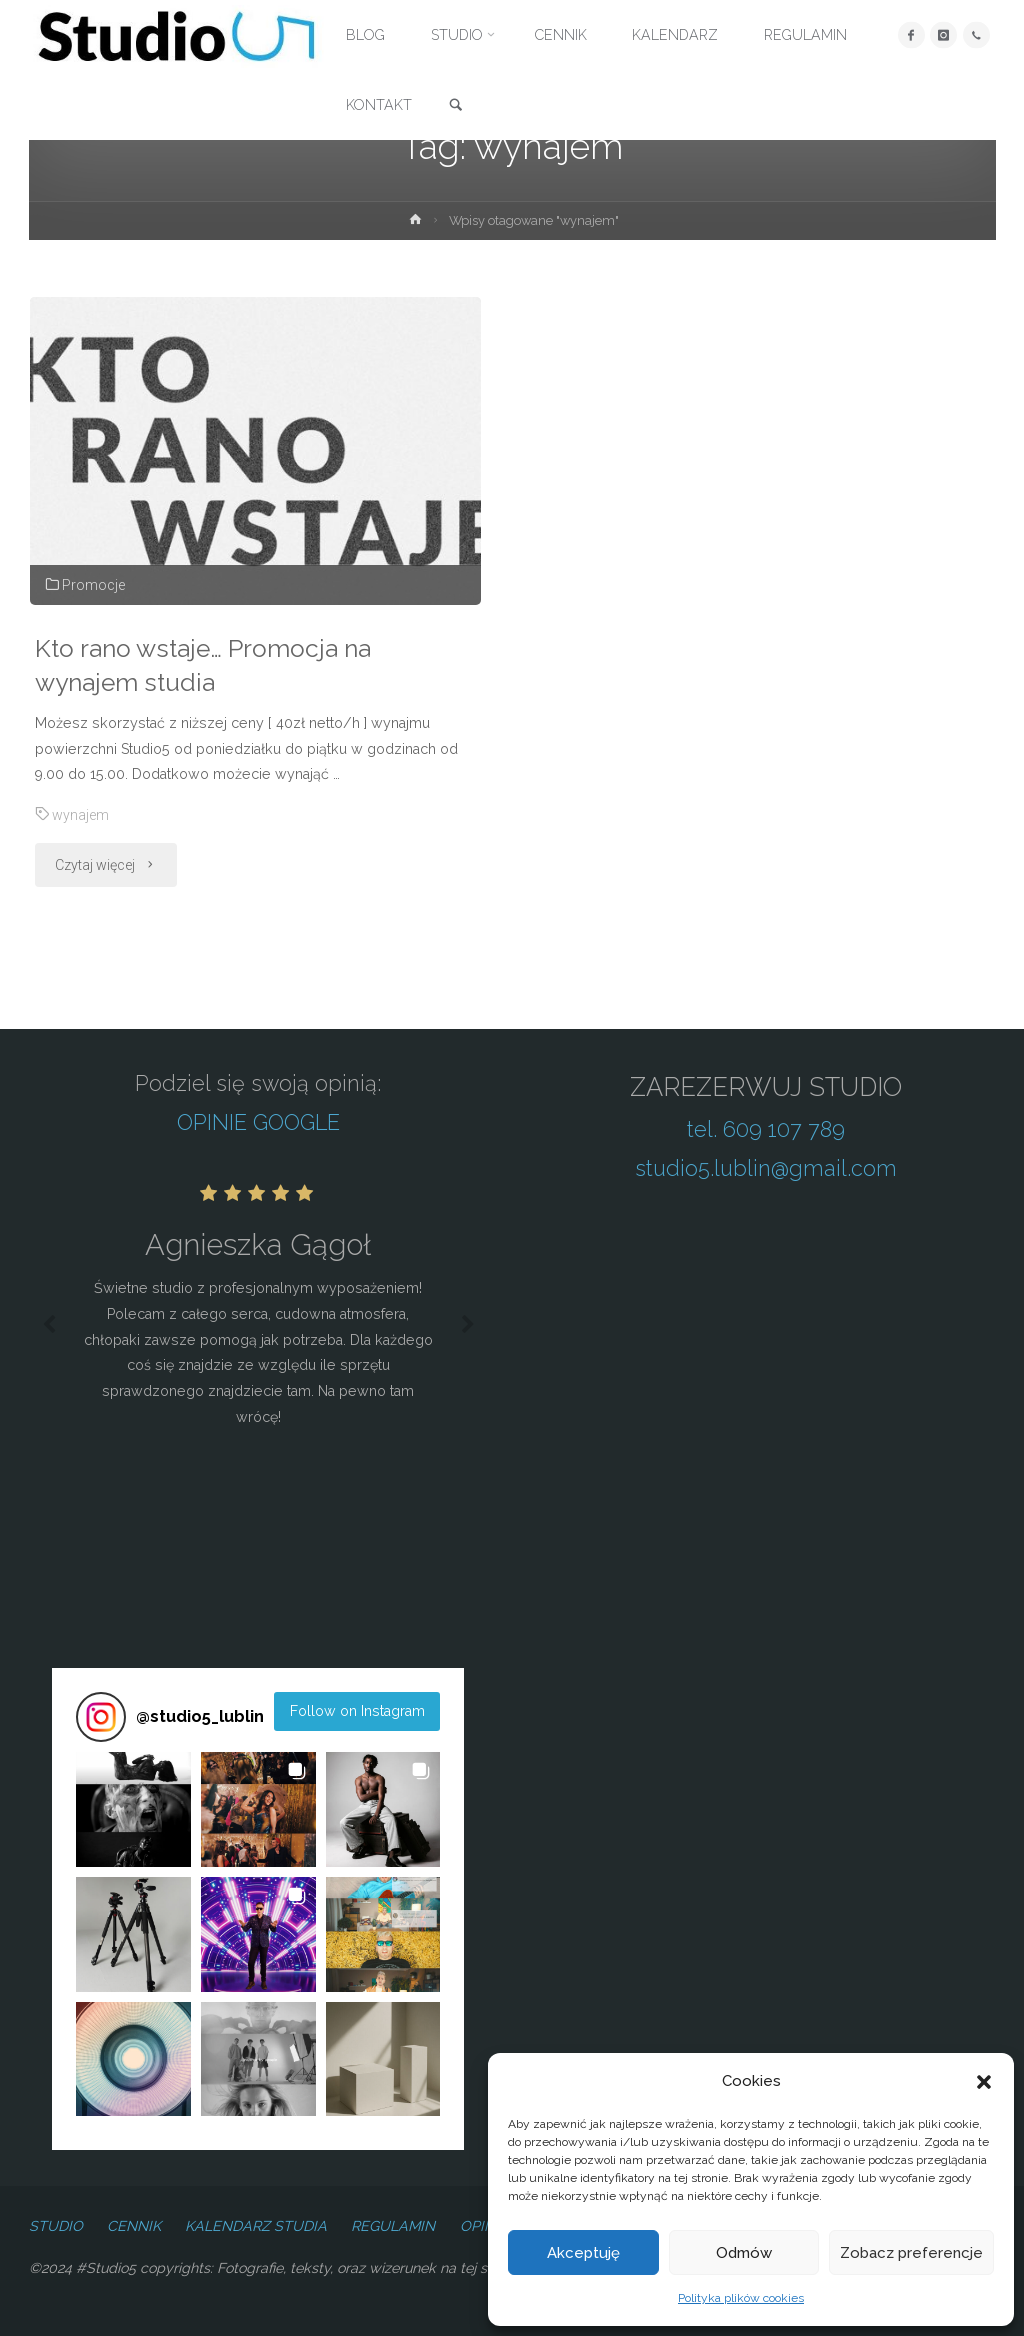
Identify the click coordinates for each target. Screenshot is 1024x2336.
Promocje (93, 585)
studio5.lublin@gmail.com (766, 1168)
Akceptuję (583, 2253)
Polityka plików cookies (741, 2298)
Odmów (744, 2253)
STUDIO (56, 2226)
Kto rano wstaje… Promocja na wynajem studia (206, 666)
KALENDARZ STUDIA (256, 2226)
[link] (456, 106)
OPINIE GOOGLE (258, 1122)
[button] (984, 2082)
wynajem (80, 815)
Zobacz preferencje (911, 2253)
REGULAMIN (393, 2226)
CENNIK (134, 2226)
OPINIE (484, 2226)
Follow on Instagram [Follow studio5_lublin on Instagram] (357, 1711)
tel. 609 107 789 (766, 1129)
